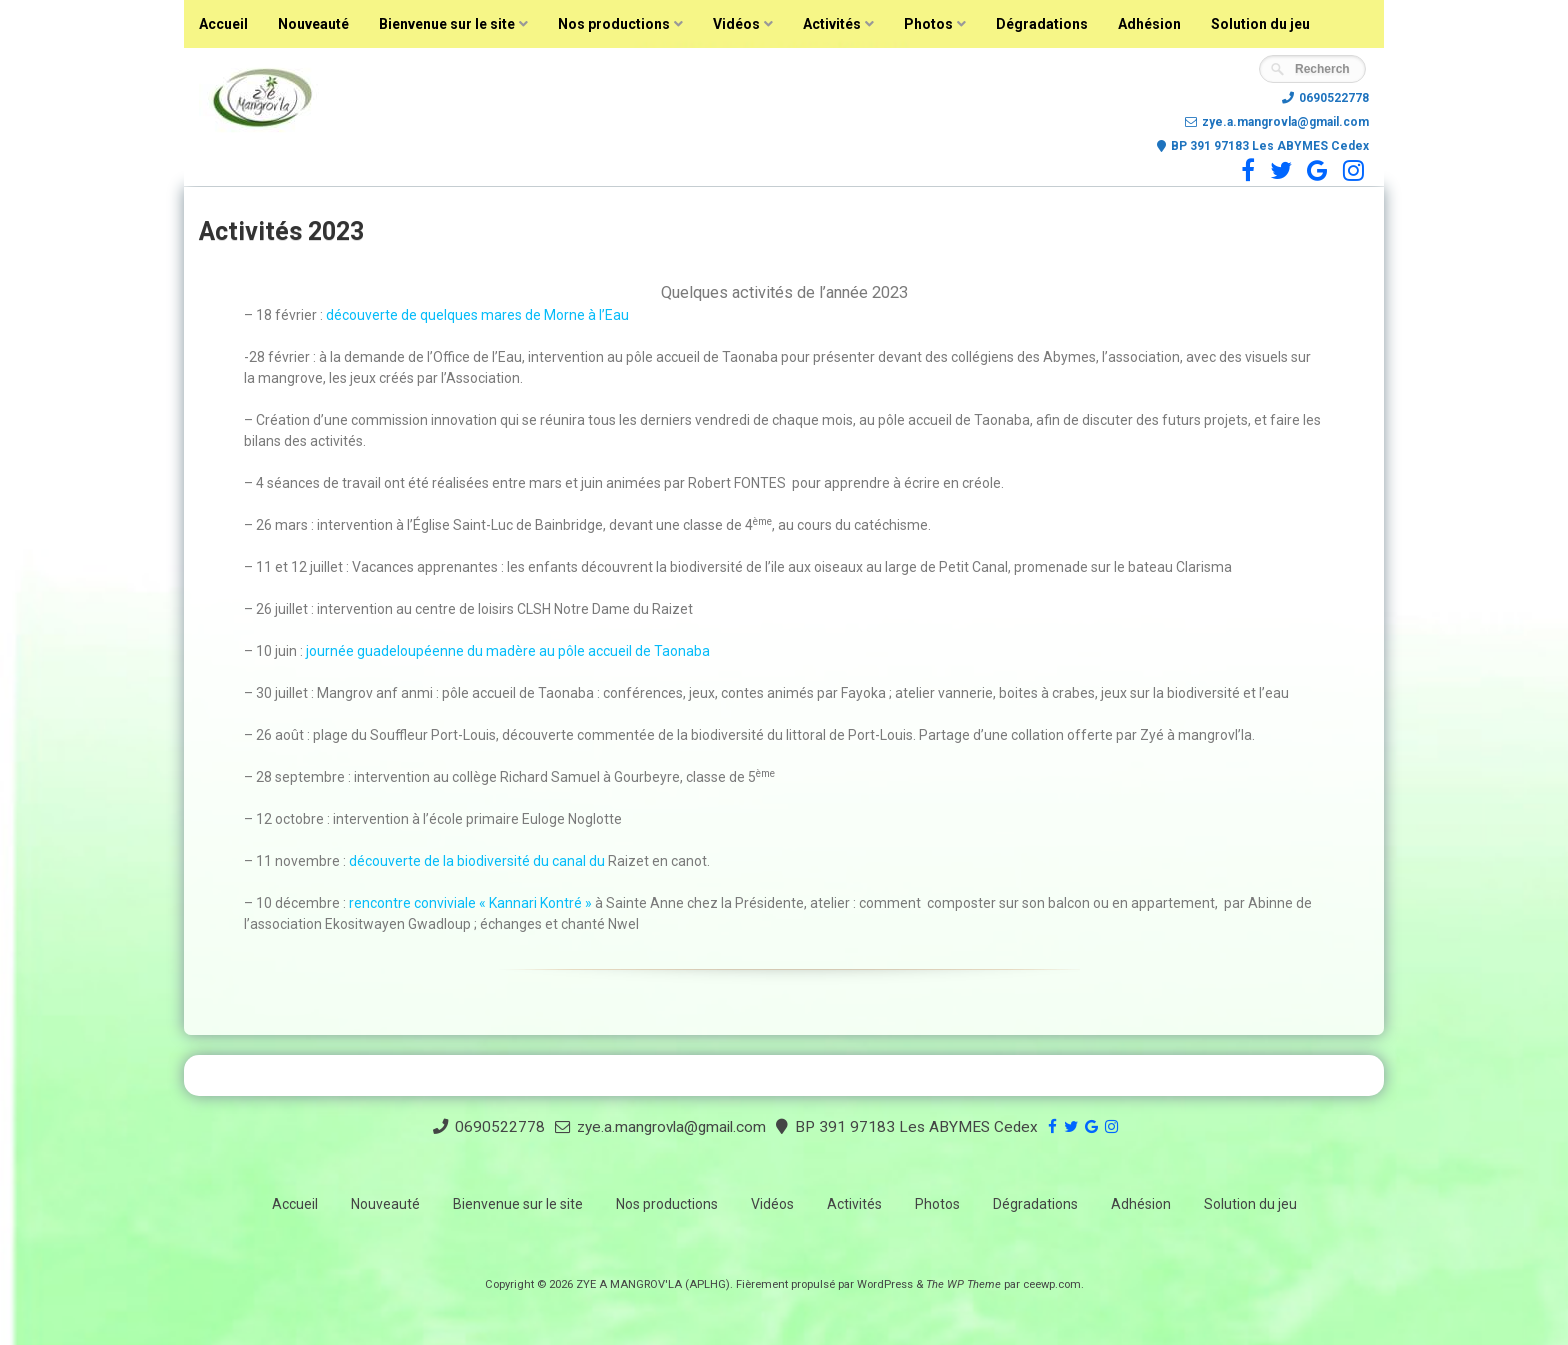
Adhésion (1149, 24)
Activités (832, 24)
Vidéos (736, 24)
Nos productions (614, 24)
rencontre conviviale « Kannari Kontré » (472, 903)
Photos (928, 24)
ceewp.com (1052, 1284)
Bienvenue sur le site (447, 24)
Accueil (223, 24)
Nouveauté (313, 24)
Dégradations (1042, 24)
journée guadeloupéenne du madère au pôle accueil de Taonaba (508, 651)
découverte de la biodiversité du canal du (477, 861)
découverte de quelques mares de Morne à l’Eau (477, 315)
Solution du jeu (1260, 24)
